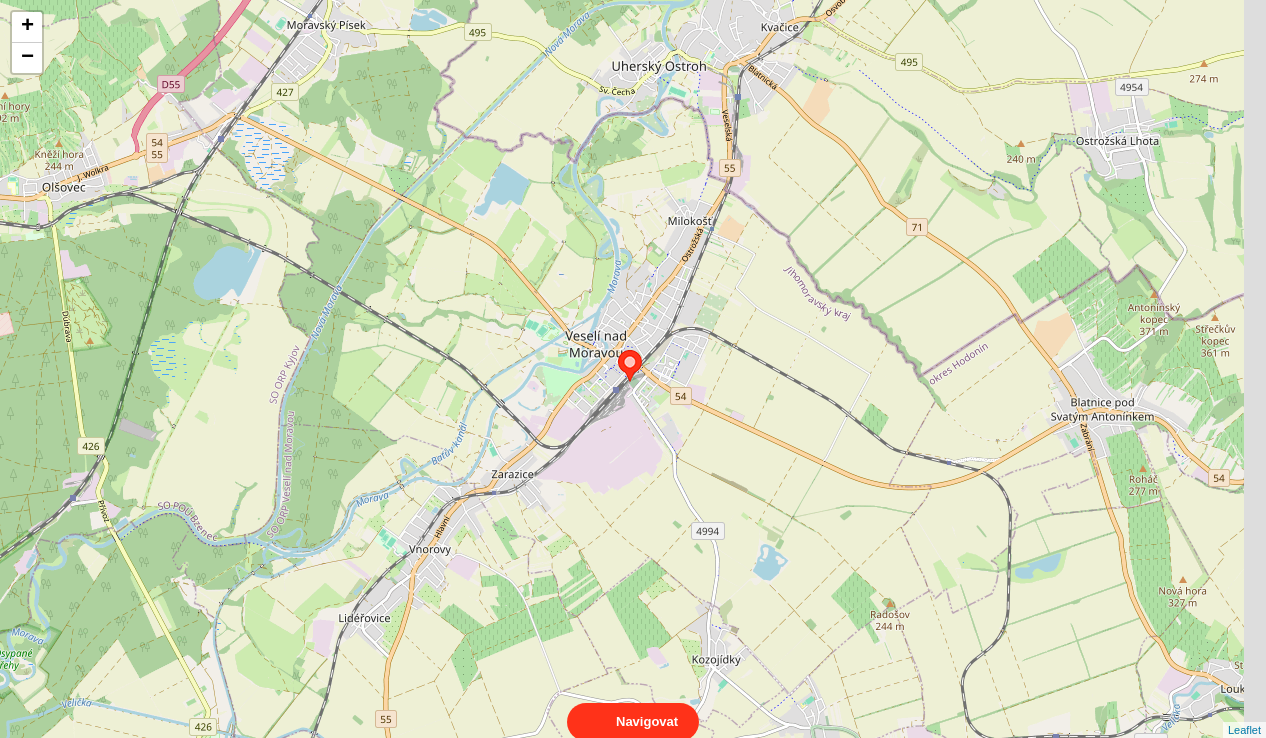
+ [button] (27, 27)
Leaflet (1244, 712)
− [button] (27, 58)
